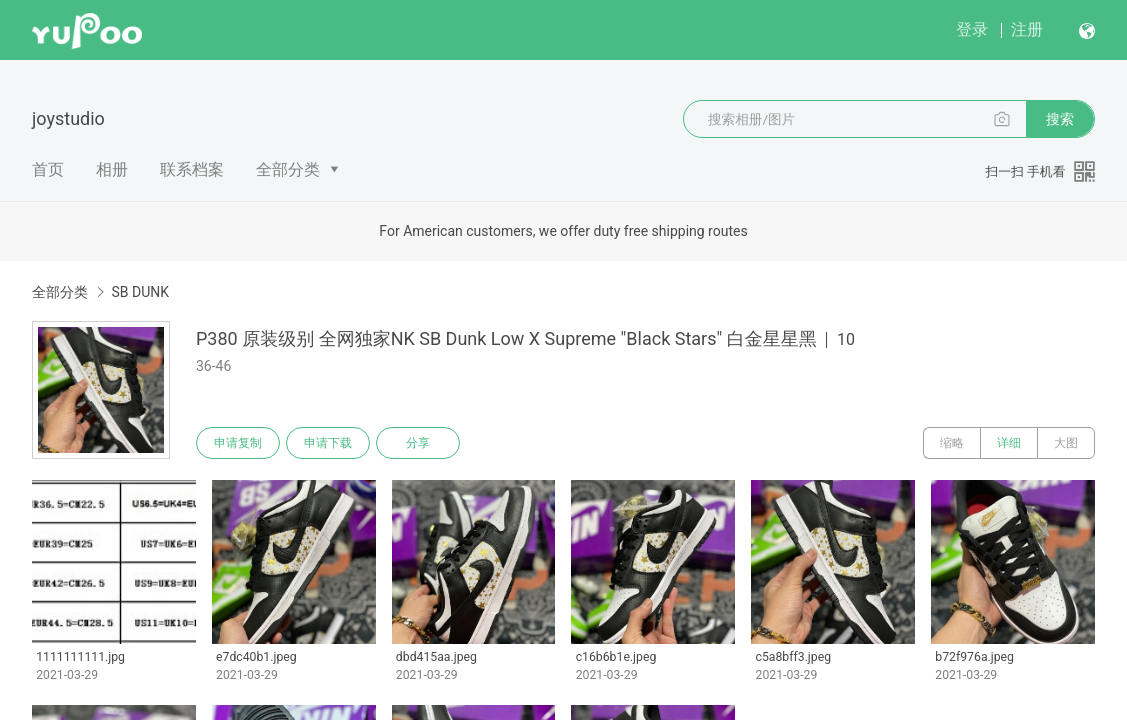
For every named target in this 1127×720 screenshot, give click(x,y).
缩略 (952, 443)
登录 (972, 29)
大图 (1066, 443)
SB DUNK (140, 292)
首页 (48, 169)
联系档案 (192, 169)
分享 (418, 443)
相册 (112, 169)
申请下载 (328, 443)
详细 (1009, 443)
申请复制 (238, 443)
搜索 (1060, 119)
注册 (1027, 29)
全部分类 (288, 169)
